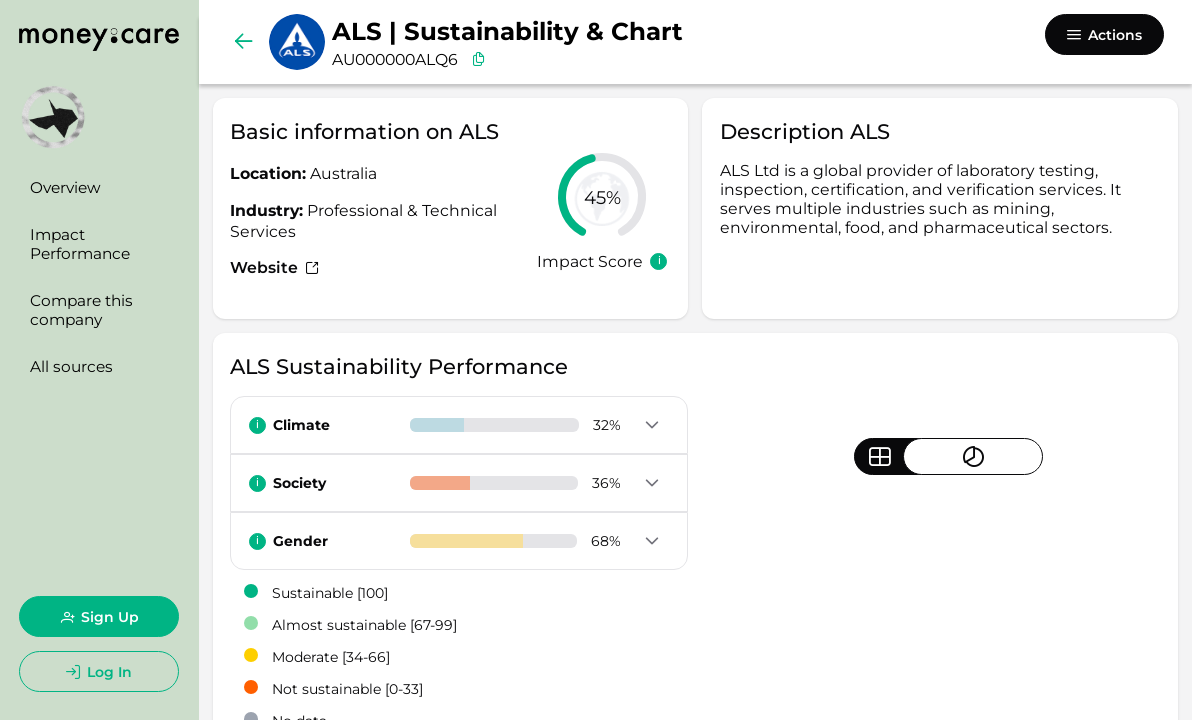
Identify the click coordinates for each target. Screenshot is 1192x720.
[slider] (602, 197)
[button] (652, 426)
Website (274, 267)
